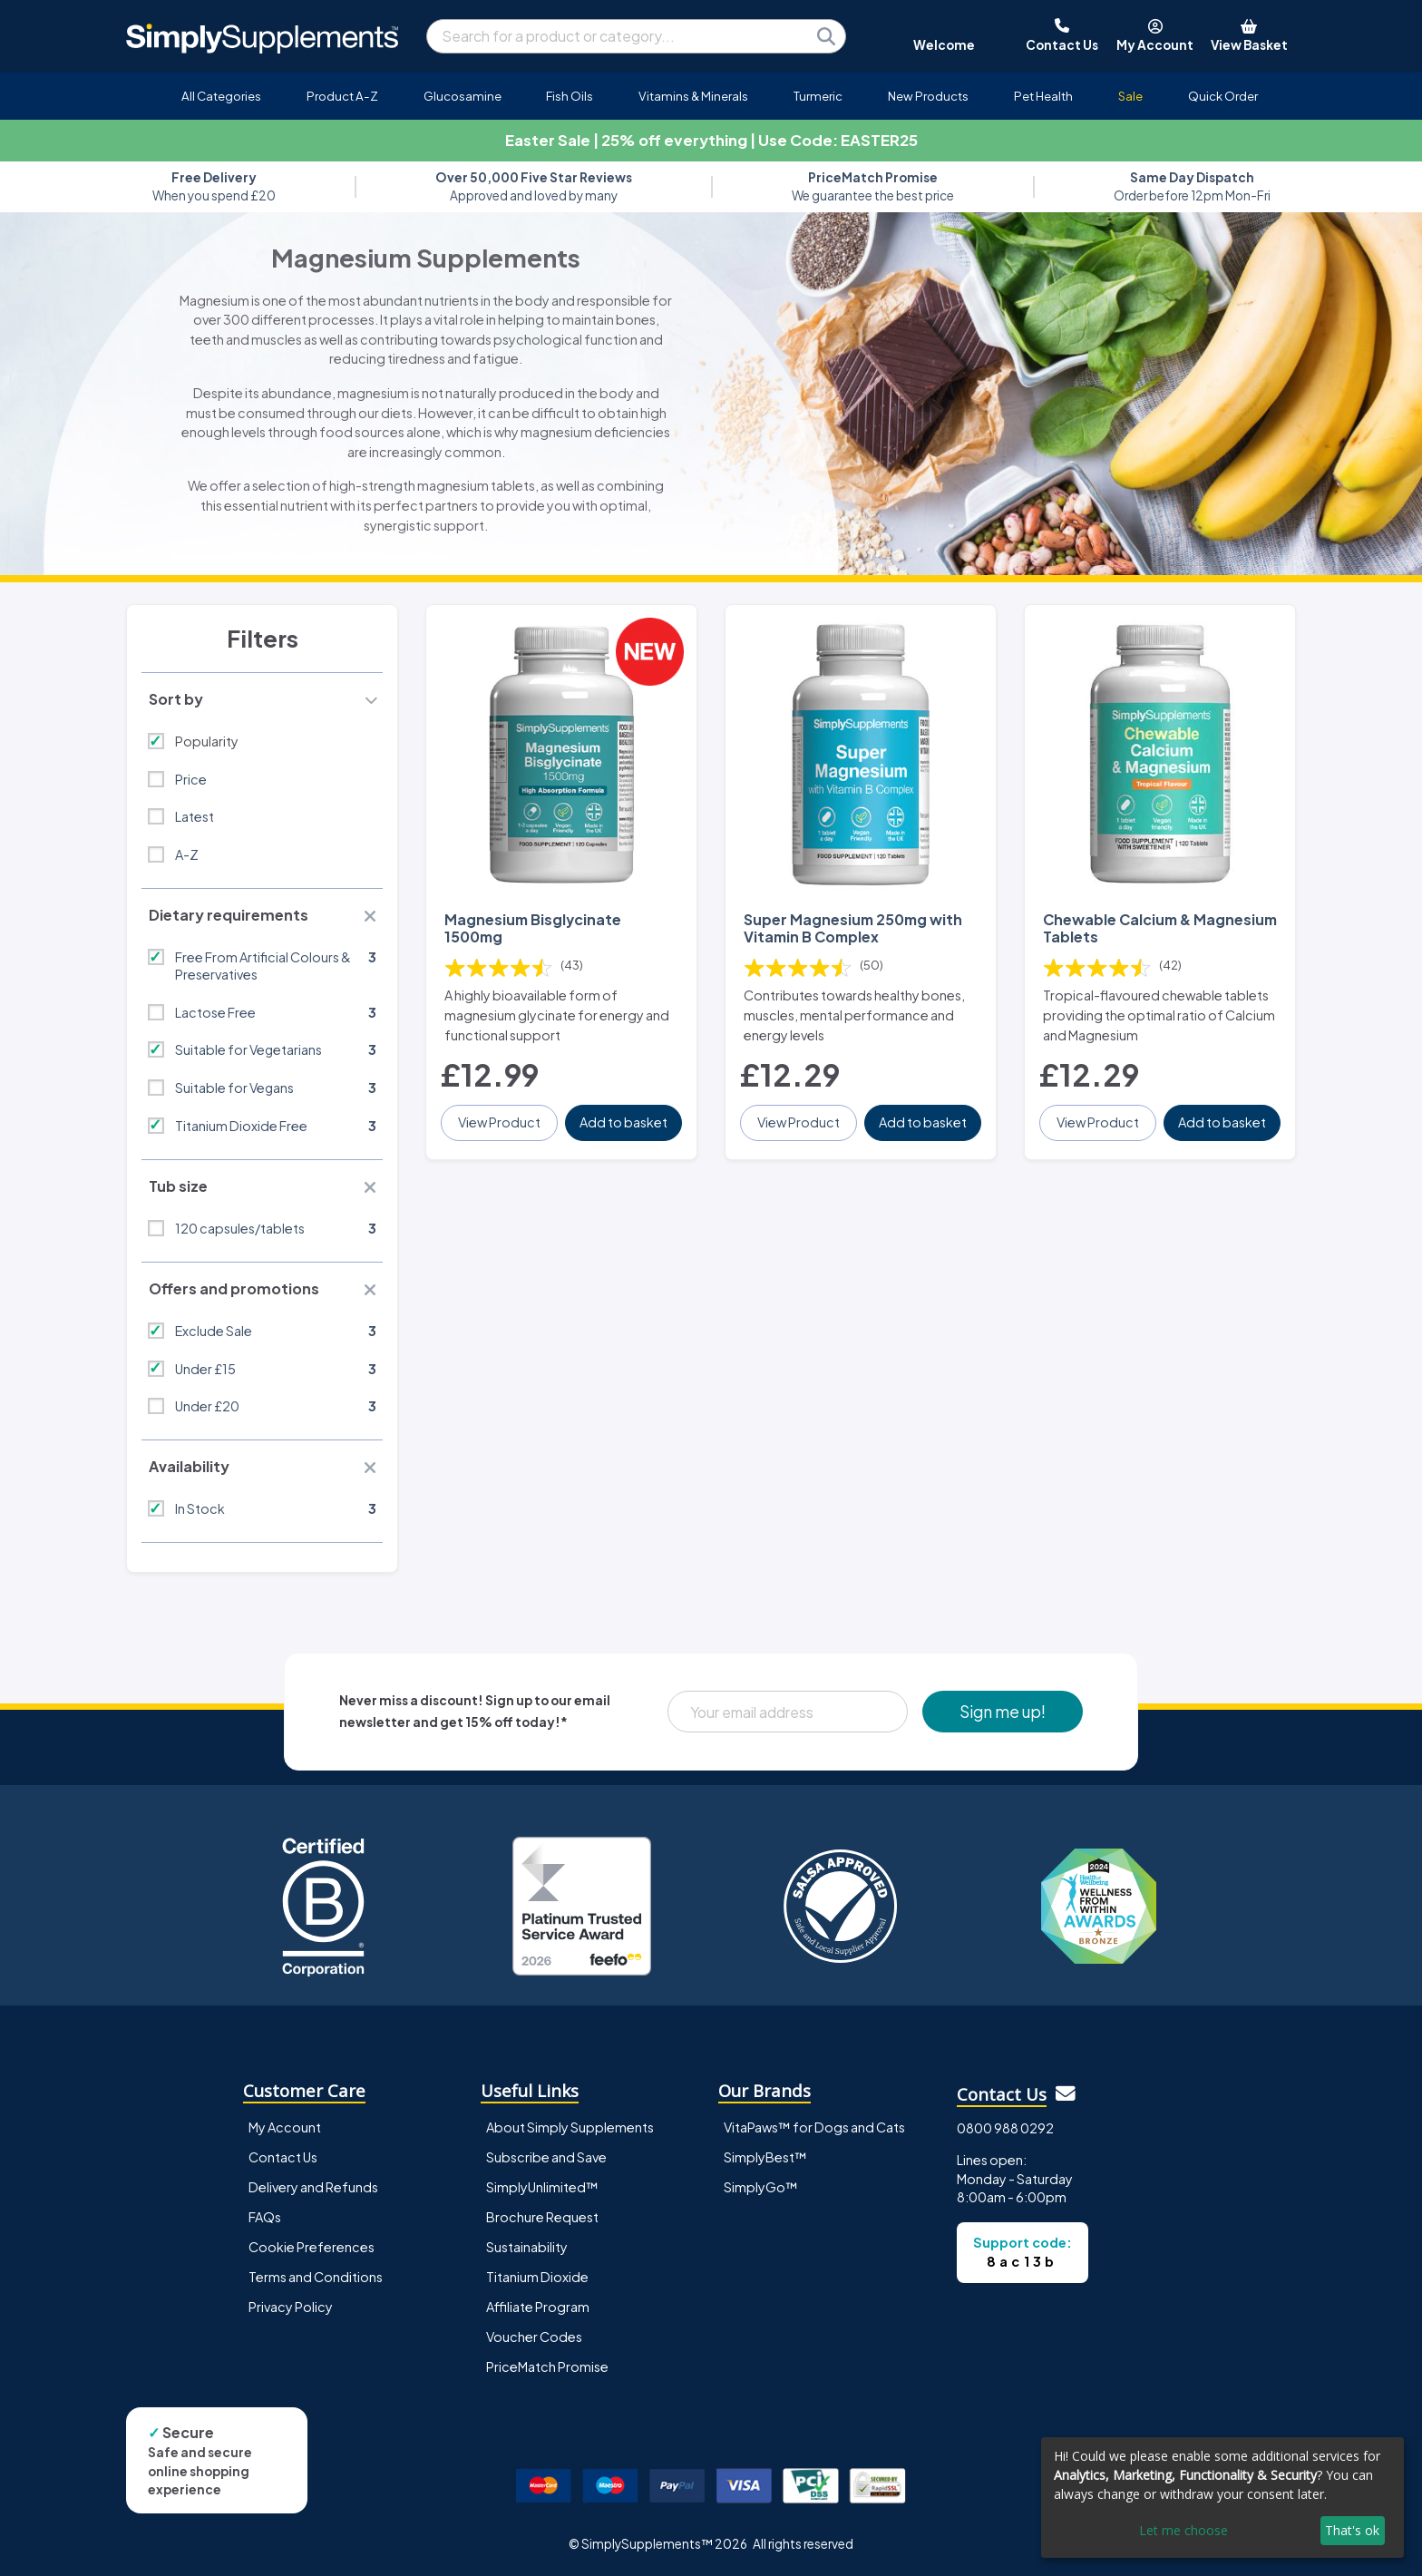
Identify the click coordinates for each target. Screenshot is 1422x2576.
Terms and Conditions (315, 2277)
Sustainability (527, 2247)
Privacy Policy (290, 2306)
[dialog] (1222, 2497)
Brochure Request (542, 2217)
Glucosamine (463, 95)
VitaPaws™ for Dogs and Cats (814, 2127)
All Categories (221, 95)
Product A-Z (342, 95)
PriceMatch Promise (547, 2366)
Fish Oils (569, 95)
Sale (1130, 95)
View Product (499, 1122)
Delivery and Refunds (313, 2187)
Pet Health (1043, 95)
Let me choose (1183, 2530)
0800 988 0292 (1005, 2128)
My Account (284, 2127)
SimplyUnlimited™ (542, 2187)
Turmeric (818, 95)
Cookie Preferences (311, 2247)
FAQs (264, 2217)
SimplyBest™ (765, 2157)
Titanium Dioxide (537, 2277)
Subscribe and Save (546, 2157)
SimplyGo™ (761, 2187)
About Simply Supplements (570, 2127)
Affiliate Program (537, 2306)
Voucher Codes (534, 2336)
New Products (928, 95)
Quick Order (1223, 95)
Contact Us (282, 2157)
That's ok (1352, 2530)
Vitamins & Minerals (693, 95)
